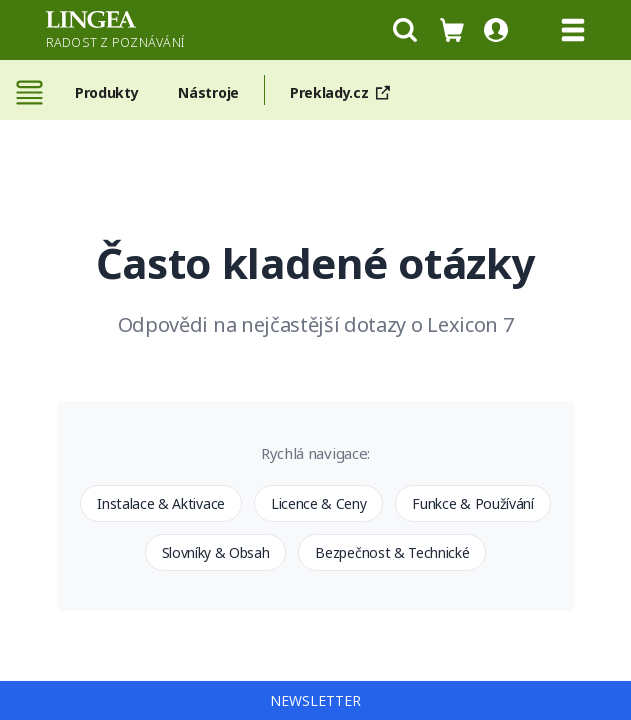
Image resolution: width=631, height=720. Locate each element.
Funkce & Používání (472, 503)
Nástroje (208, 92)
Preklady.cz (344, 92)
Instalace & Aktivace (161, 503)
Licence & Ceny (319, 503)
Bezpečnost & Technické (392, 552)
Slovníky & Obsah (216, 552)
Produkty (106, 92)
